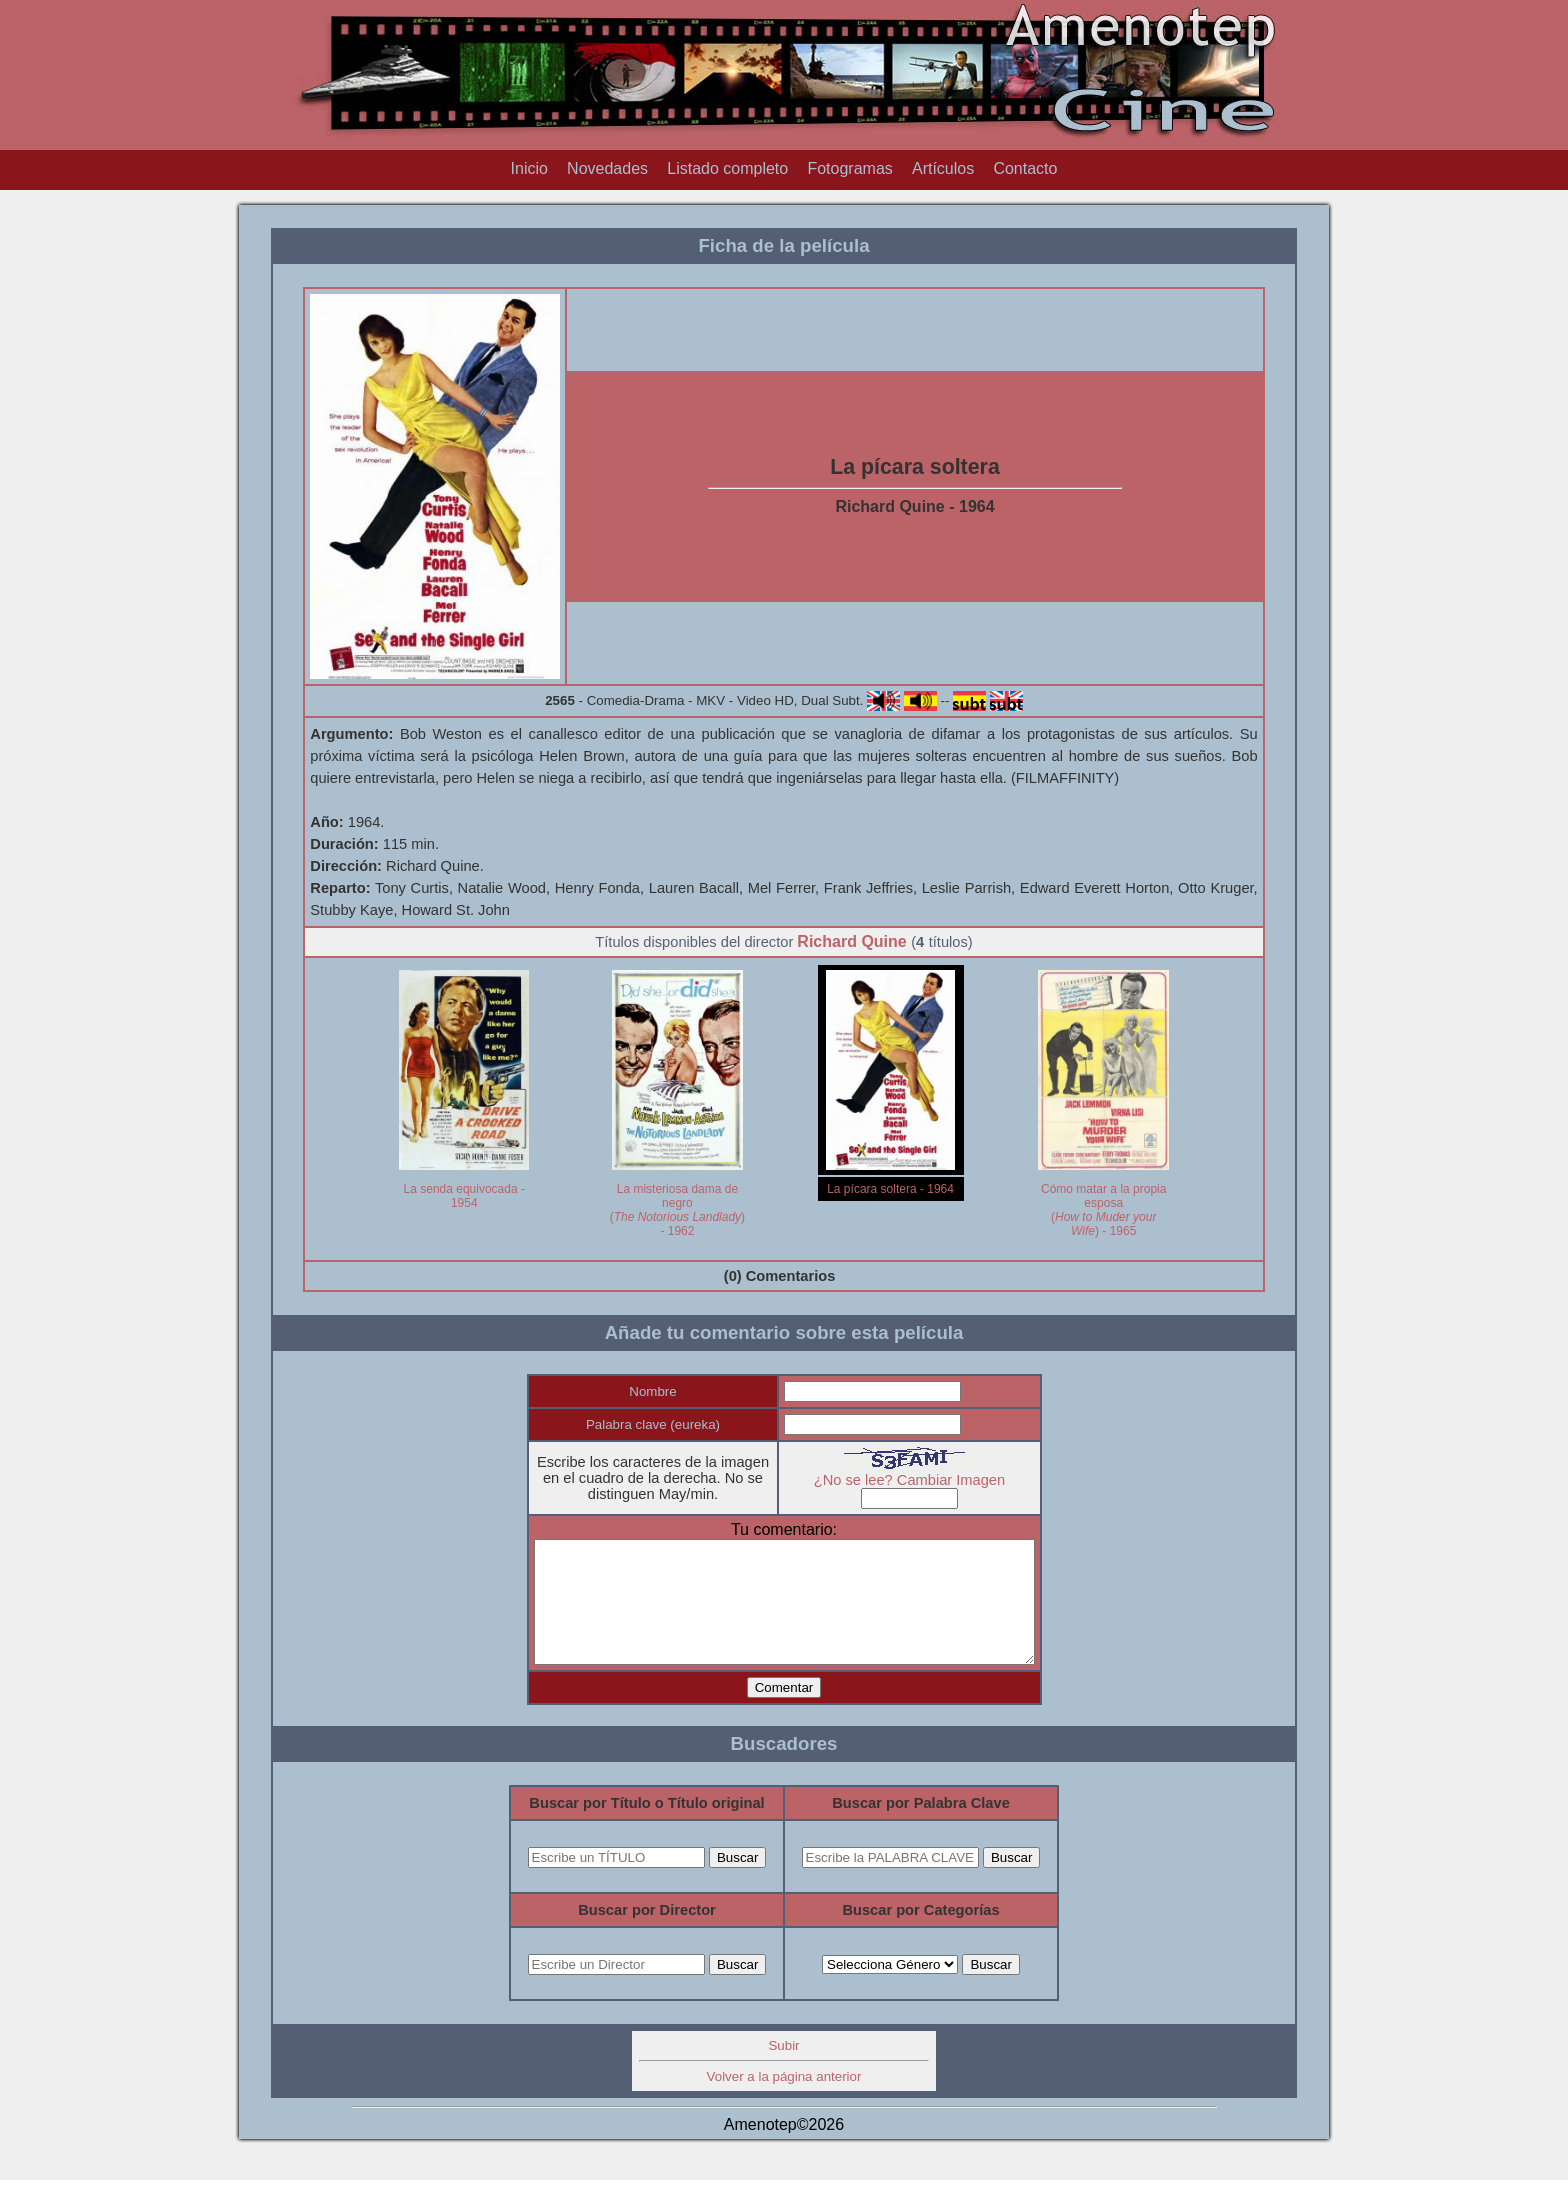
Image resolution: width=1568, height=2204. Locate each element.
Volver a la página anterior (784, 2100)
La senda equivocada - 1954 (464, 1196)
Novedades (607, 168)
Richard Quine (851, 941)
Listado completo (727, 168)
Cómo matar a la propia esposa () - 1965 (1103, 1210)
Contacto (1025, 168)
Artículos (943, 168)
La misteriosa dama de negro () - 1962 (677, 1210)
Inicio (529, 168)
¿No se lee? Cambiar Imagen (923, 1480)
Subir (783, 2069)
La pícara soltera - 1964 (890, 1189)
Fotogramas (849, 168)
